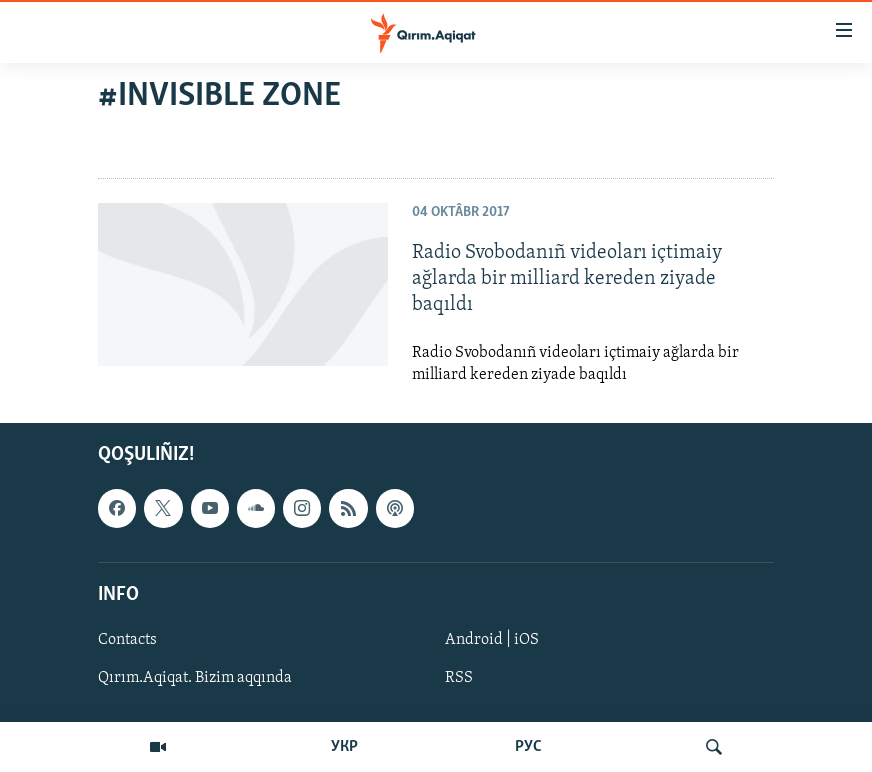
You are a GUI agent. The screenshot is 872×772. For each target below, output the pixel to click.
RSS (459, 678)
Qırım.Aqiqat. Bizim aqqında (195, 678)
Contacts (127, 640)
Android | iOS (492, 640)
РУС (528, 747)
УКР (344, 747)
